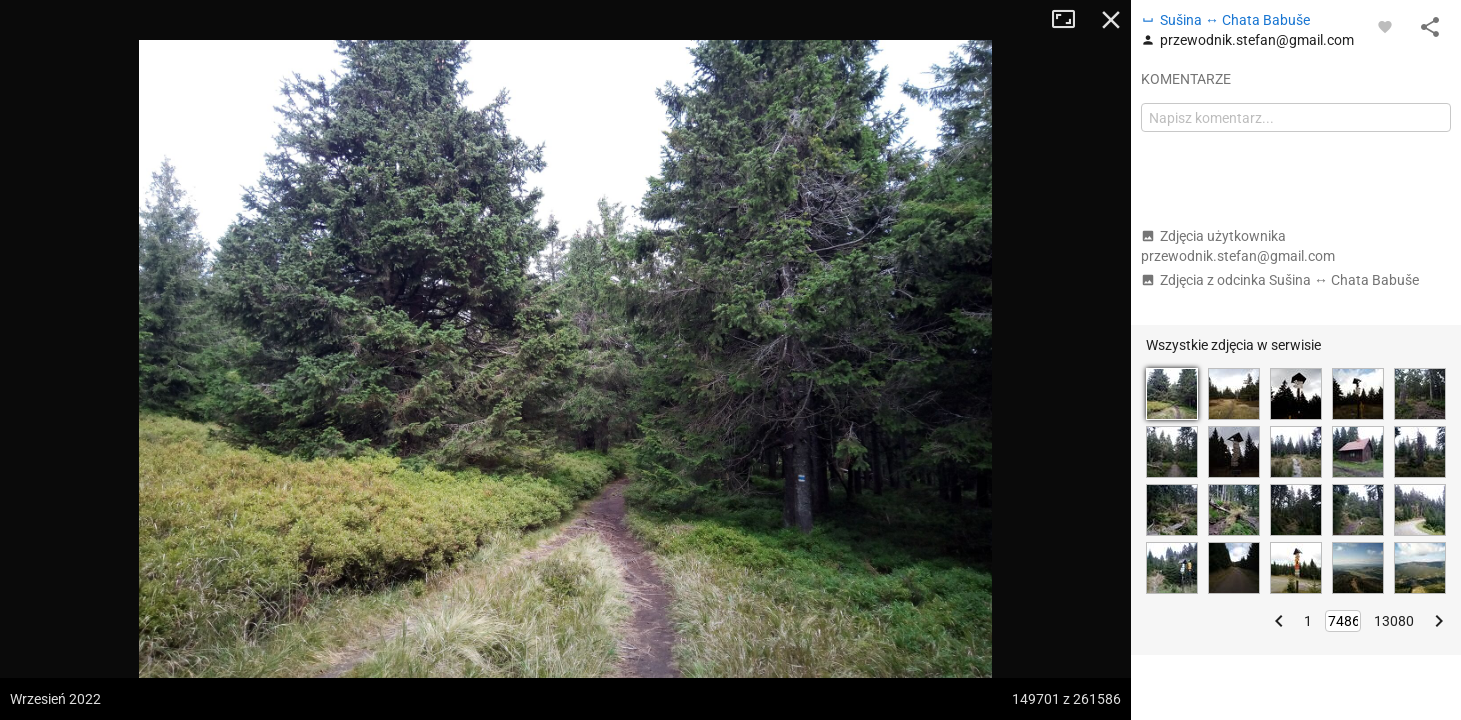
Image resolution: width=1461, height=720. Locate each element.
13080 (1394, 621)
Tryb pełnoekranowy (1071, 20)
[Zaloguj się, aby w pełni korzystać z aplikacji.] (1385, 26)
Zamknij (1111, 20)
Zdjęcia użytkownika (1238, 246)
